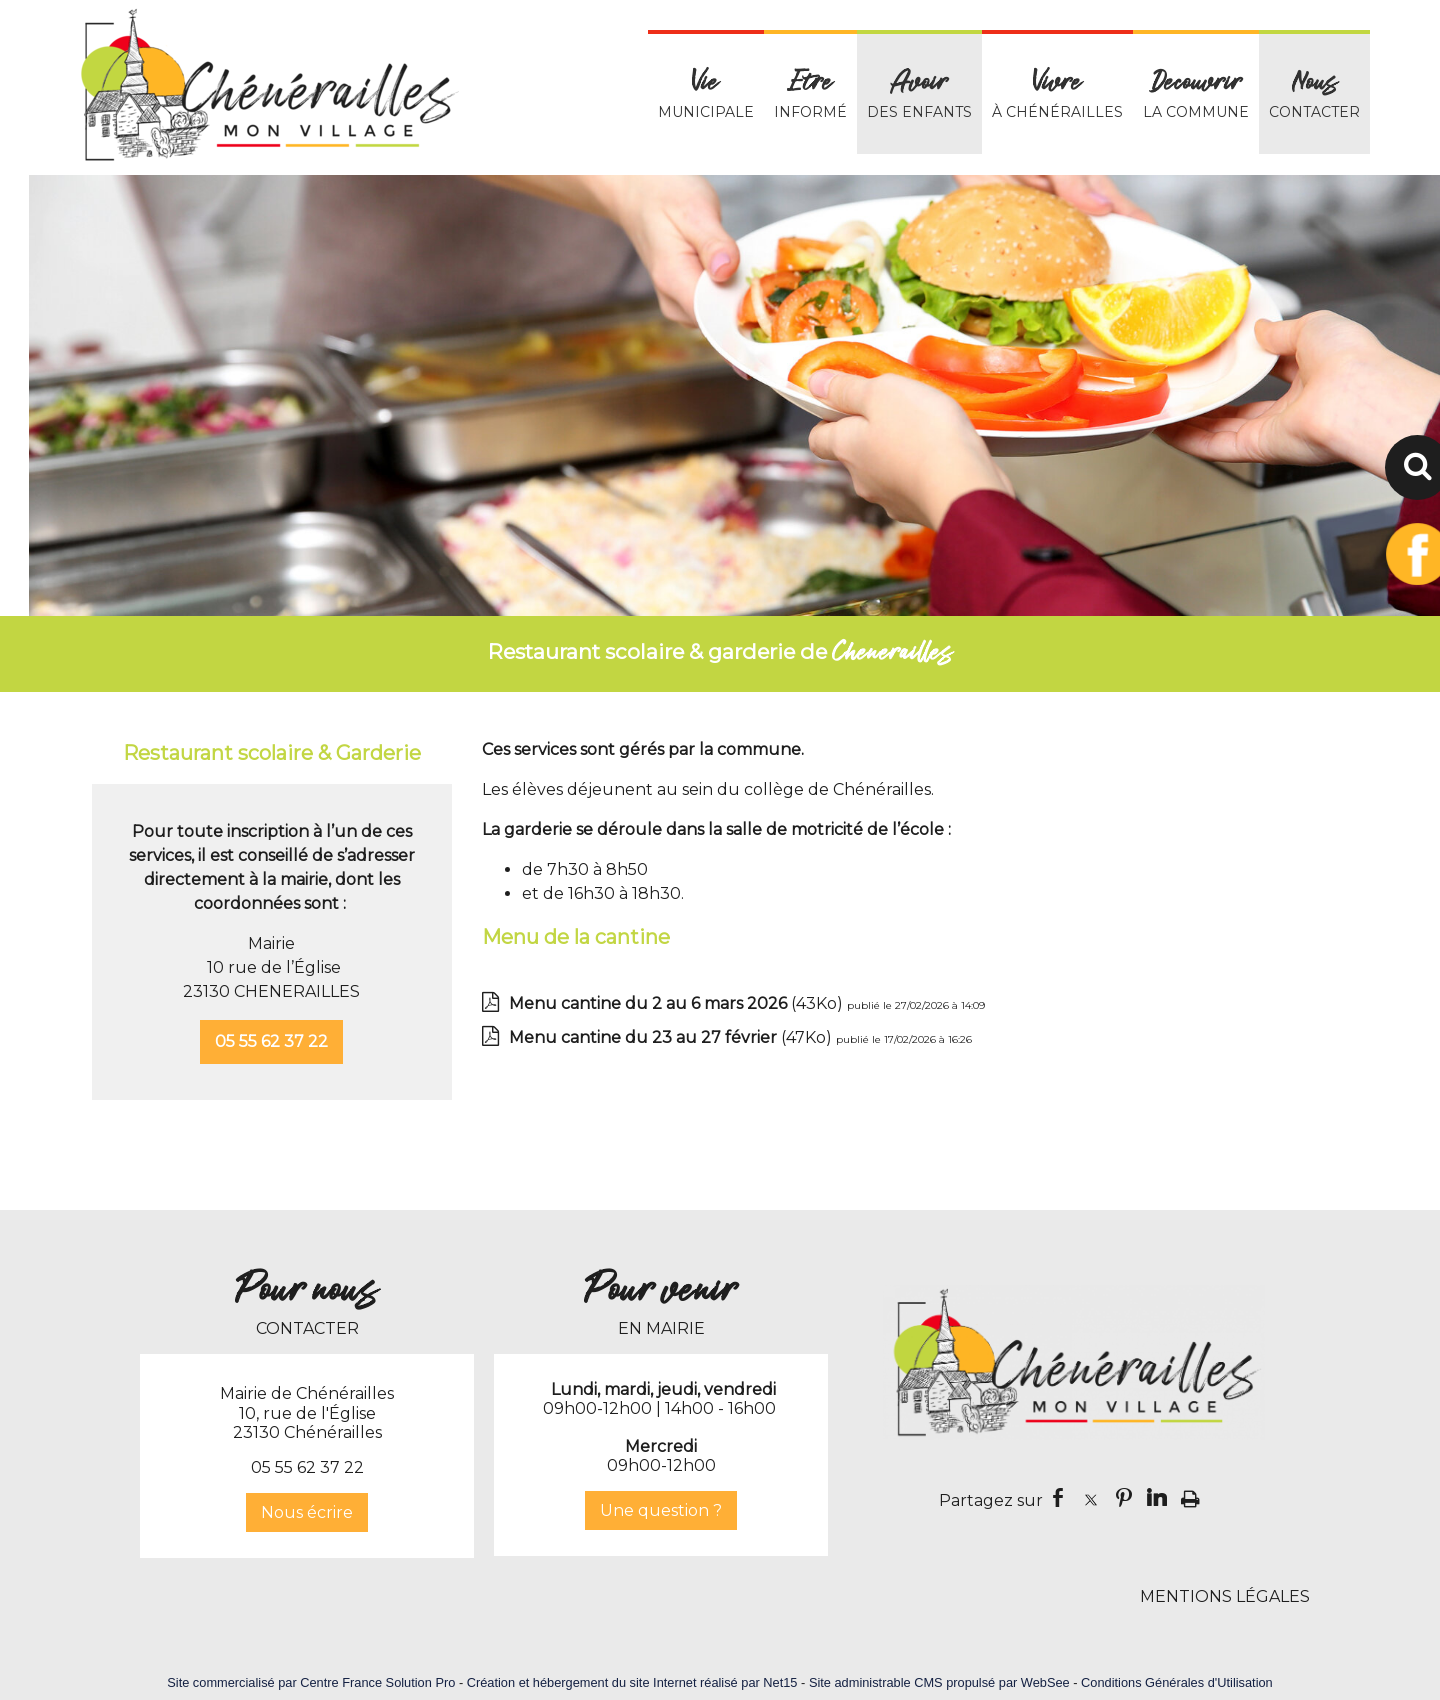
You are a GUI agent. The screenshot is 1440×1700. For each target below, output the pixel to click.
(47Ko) (672, 1037)
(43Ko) (678, 1003)
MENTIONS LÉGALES (1225, 1596)
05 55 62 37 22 (271, 1041)
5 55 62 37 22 (313, 1467)
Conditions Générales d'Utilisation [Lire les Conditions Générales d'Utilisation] (1177, 1682)
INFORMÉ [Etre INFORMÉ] (810, 93)
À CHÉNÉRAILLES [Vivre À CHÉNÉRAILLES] (1057, 93)
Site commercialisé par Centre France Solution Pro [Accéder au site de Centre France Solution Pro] (311, 1682)
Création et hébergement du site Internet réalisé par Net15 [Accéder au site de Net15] (632, 1682)
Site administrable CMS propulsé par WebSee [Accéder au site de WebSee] (939, 1682)
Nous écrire (307, 1512)
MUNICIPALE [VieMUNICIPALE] (706, 93)
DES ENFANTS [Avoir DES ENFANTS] (919, 93)
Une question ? (661, 1510)
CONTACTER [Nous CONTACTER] (1314, 93)
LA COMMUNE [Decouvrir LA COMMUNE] (1196, 93)
